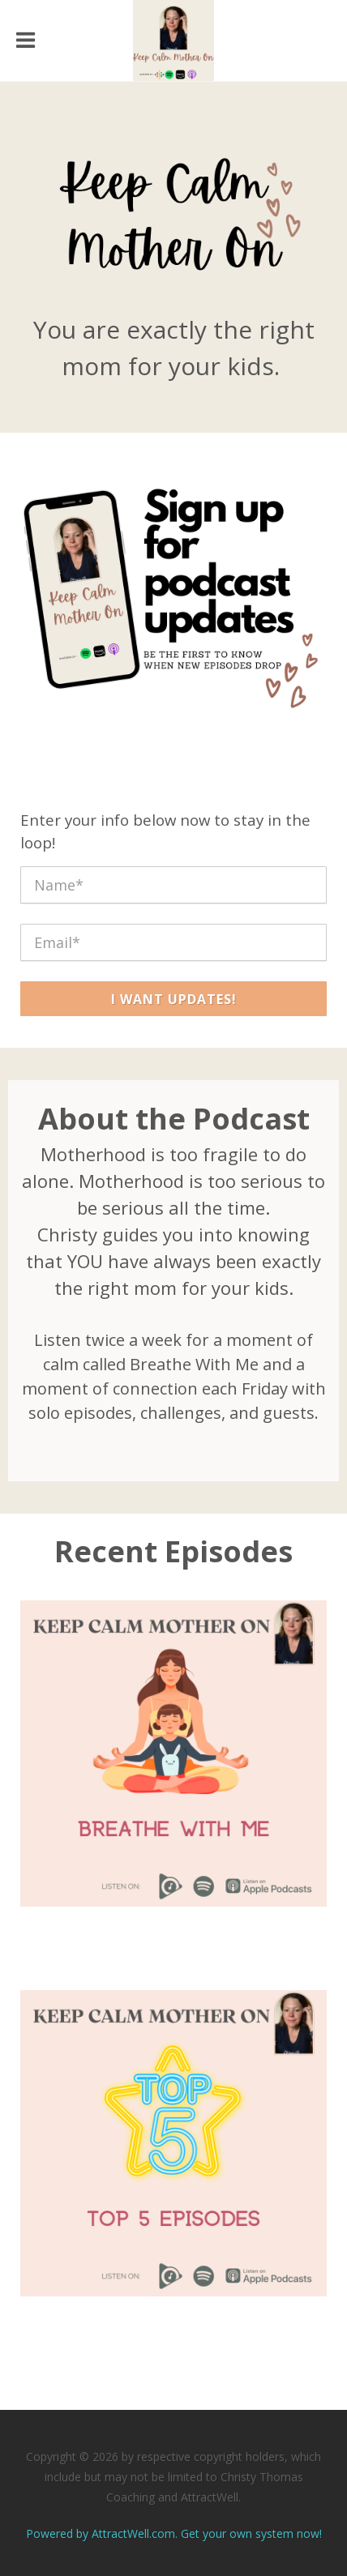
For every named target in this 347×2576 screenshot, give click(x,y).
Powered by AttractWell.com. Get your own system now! (174, 2533)
